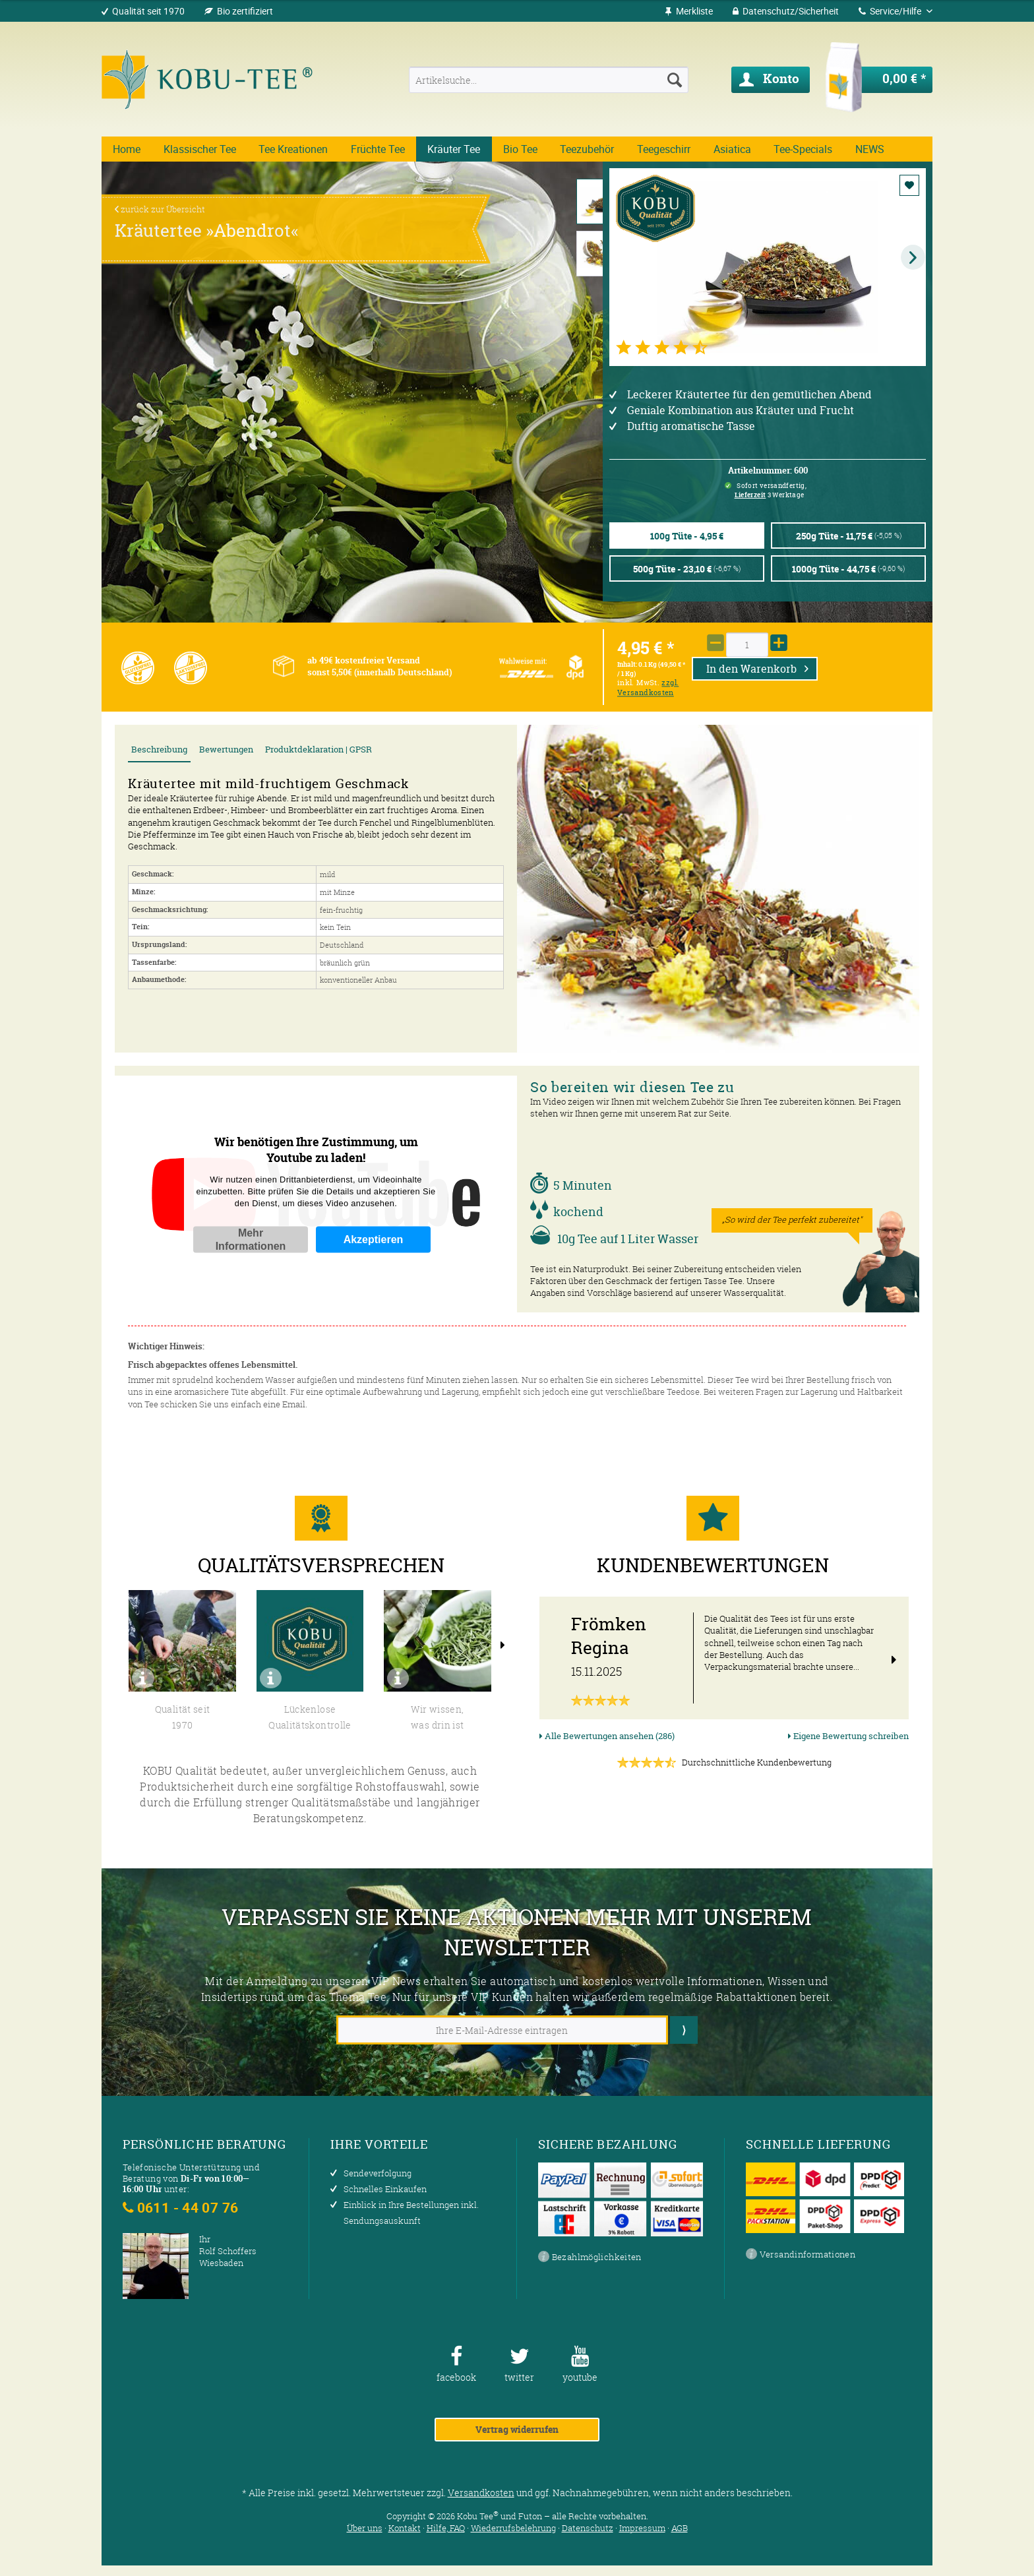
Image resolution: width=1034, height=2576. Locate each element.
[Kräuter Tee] (454, 149)
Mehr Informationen (251, 1239)
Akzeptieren (374, 1238)
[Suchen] (674, 80)
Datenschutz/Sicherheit (786, 11)
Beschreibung (159, 749)
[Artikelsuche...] (548, 80)
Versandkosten (481, 2492)
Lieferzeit (750, 494)
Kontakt (404, 2528)
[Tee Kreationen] (293, 149)
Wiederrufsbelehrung (513, 2528)
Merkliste (688, 11)
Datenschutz (587, 2528)
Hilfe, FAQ (446, 2528)
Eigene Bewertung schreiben (848, 1736)
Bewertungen (226, 749)
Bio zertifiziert (245, 11)
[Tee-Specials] (803, 149)
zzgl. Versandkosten (648, 687)
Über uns (364, 2528)
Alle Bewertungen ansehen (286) (607, 1736)
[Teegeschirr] (664, 149)
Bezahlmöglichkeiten (590, 2257)
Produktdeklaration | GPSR (318, 749)
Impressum (642, 2528)
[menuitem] (688, 11)
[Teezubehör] (587, 149)
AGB (679, 2528)
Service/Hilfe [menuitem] (891, 11)
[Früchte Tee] (378, 149)
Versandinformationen (800, 2255)
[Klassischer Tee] (200, 149)
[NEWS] (869, 149)
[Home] (127, 149)
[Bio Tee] (520, 149)
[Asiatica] (732, 149)
